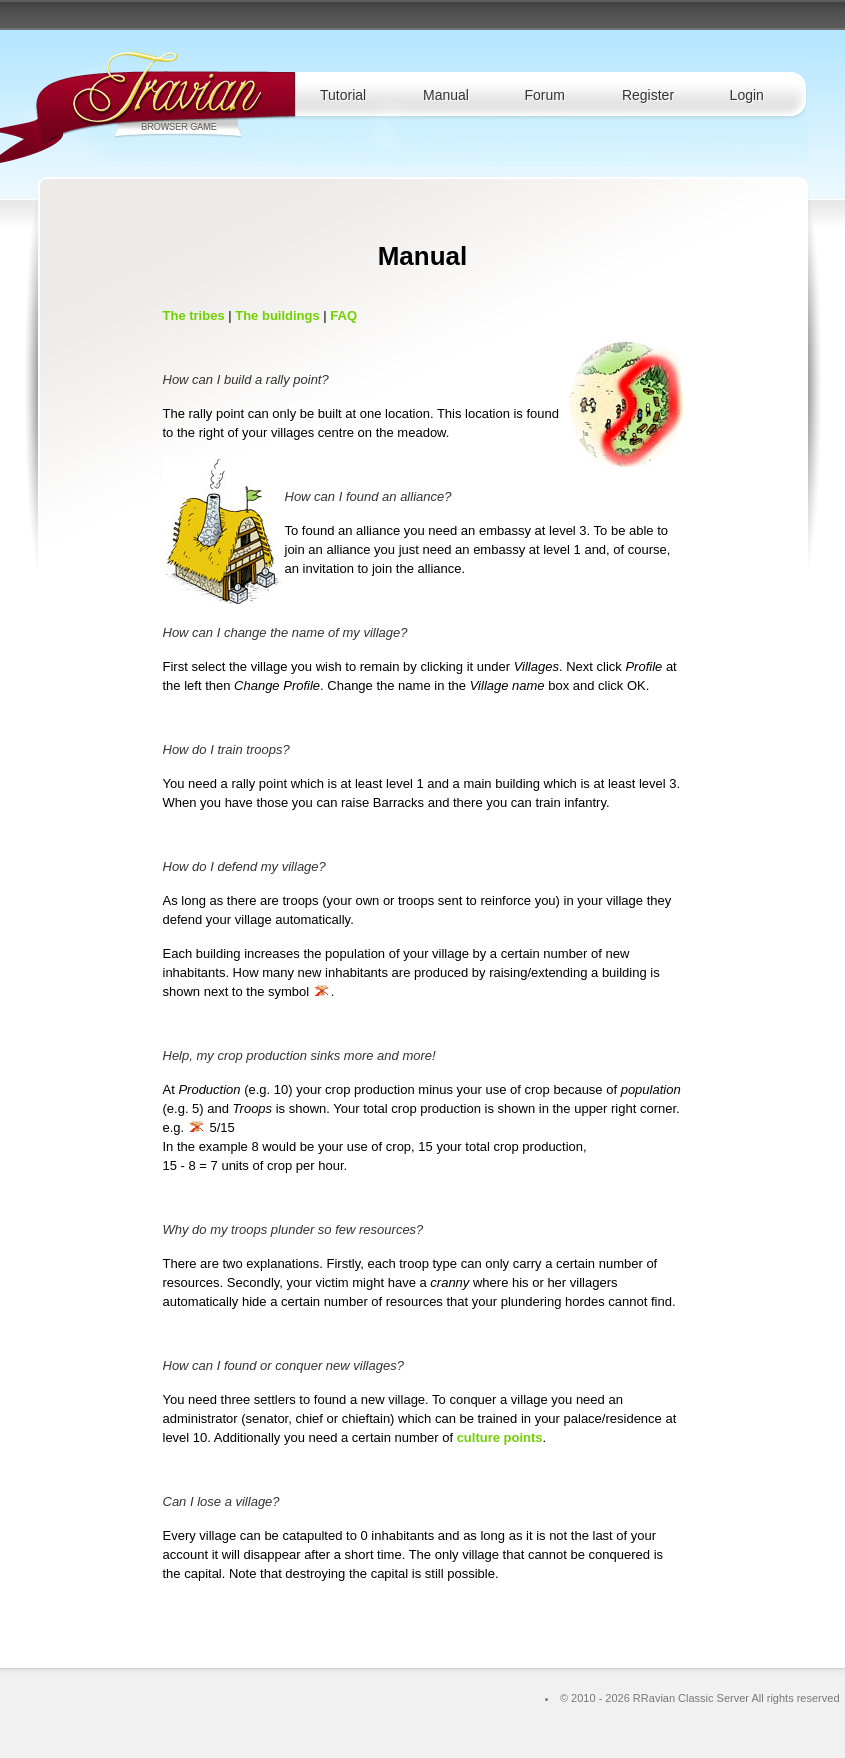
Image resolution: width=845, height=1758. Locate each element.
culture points (500, 1437)
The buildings (277, 315)
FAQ (343, 315)
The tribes (194, 315)
